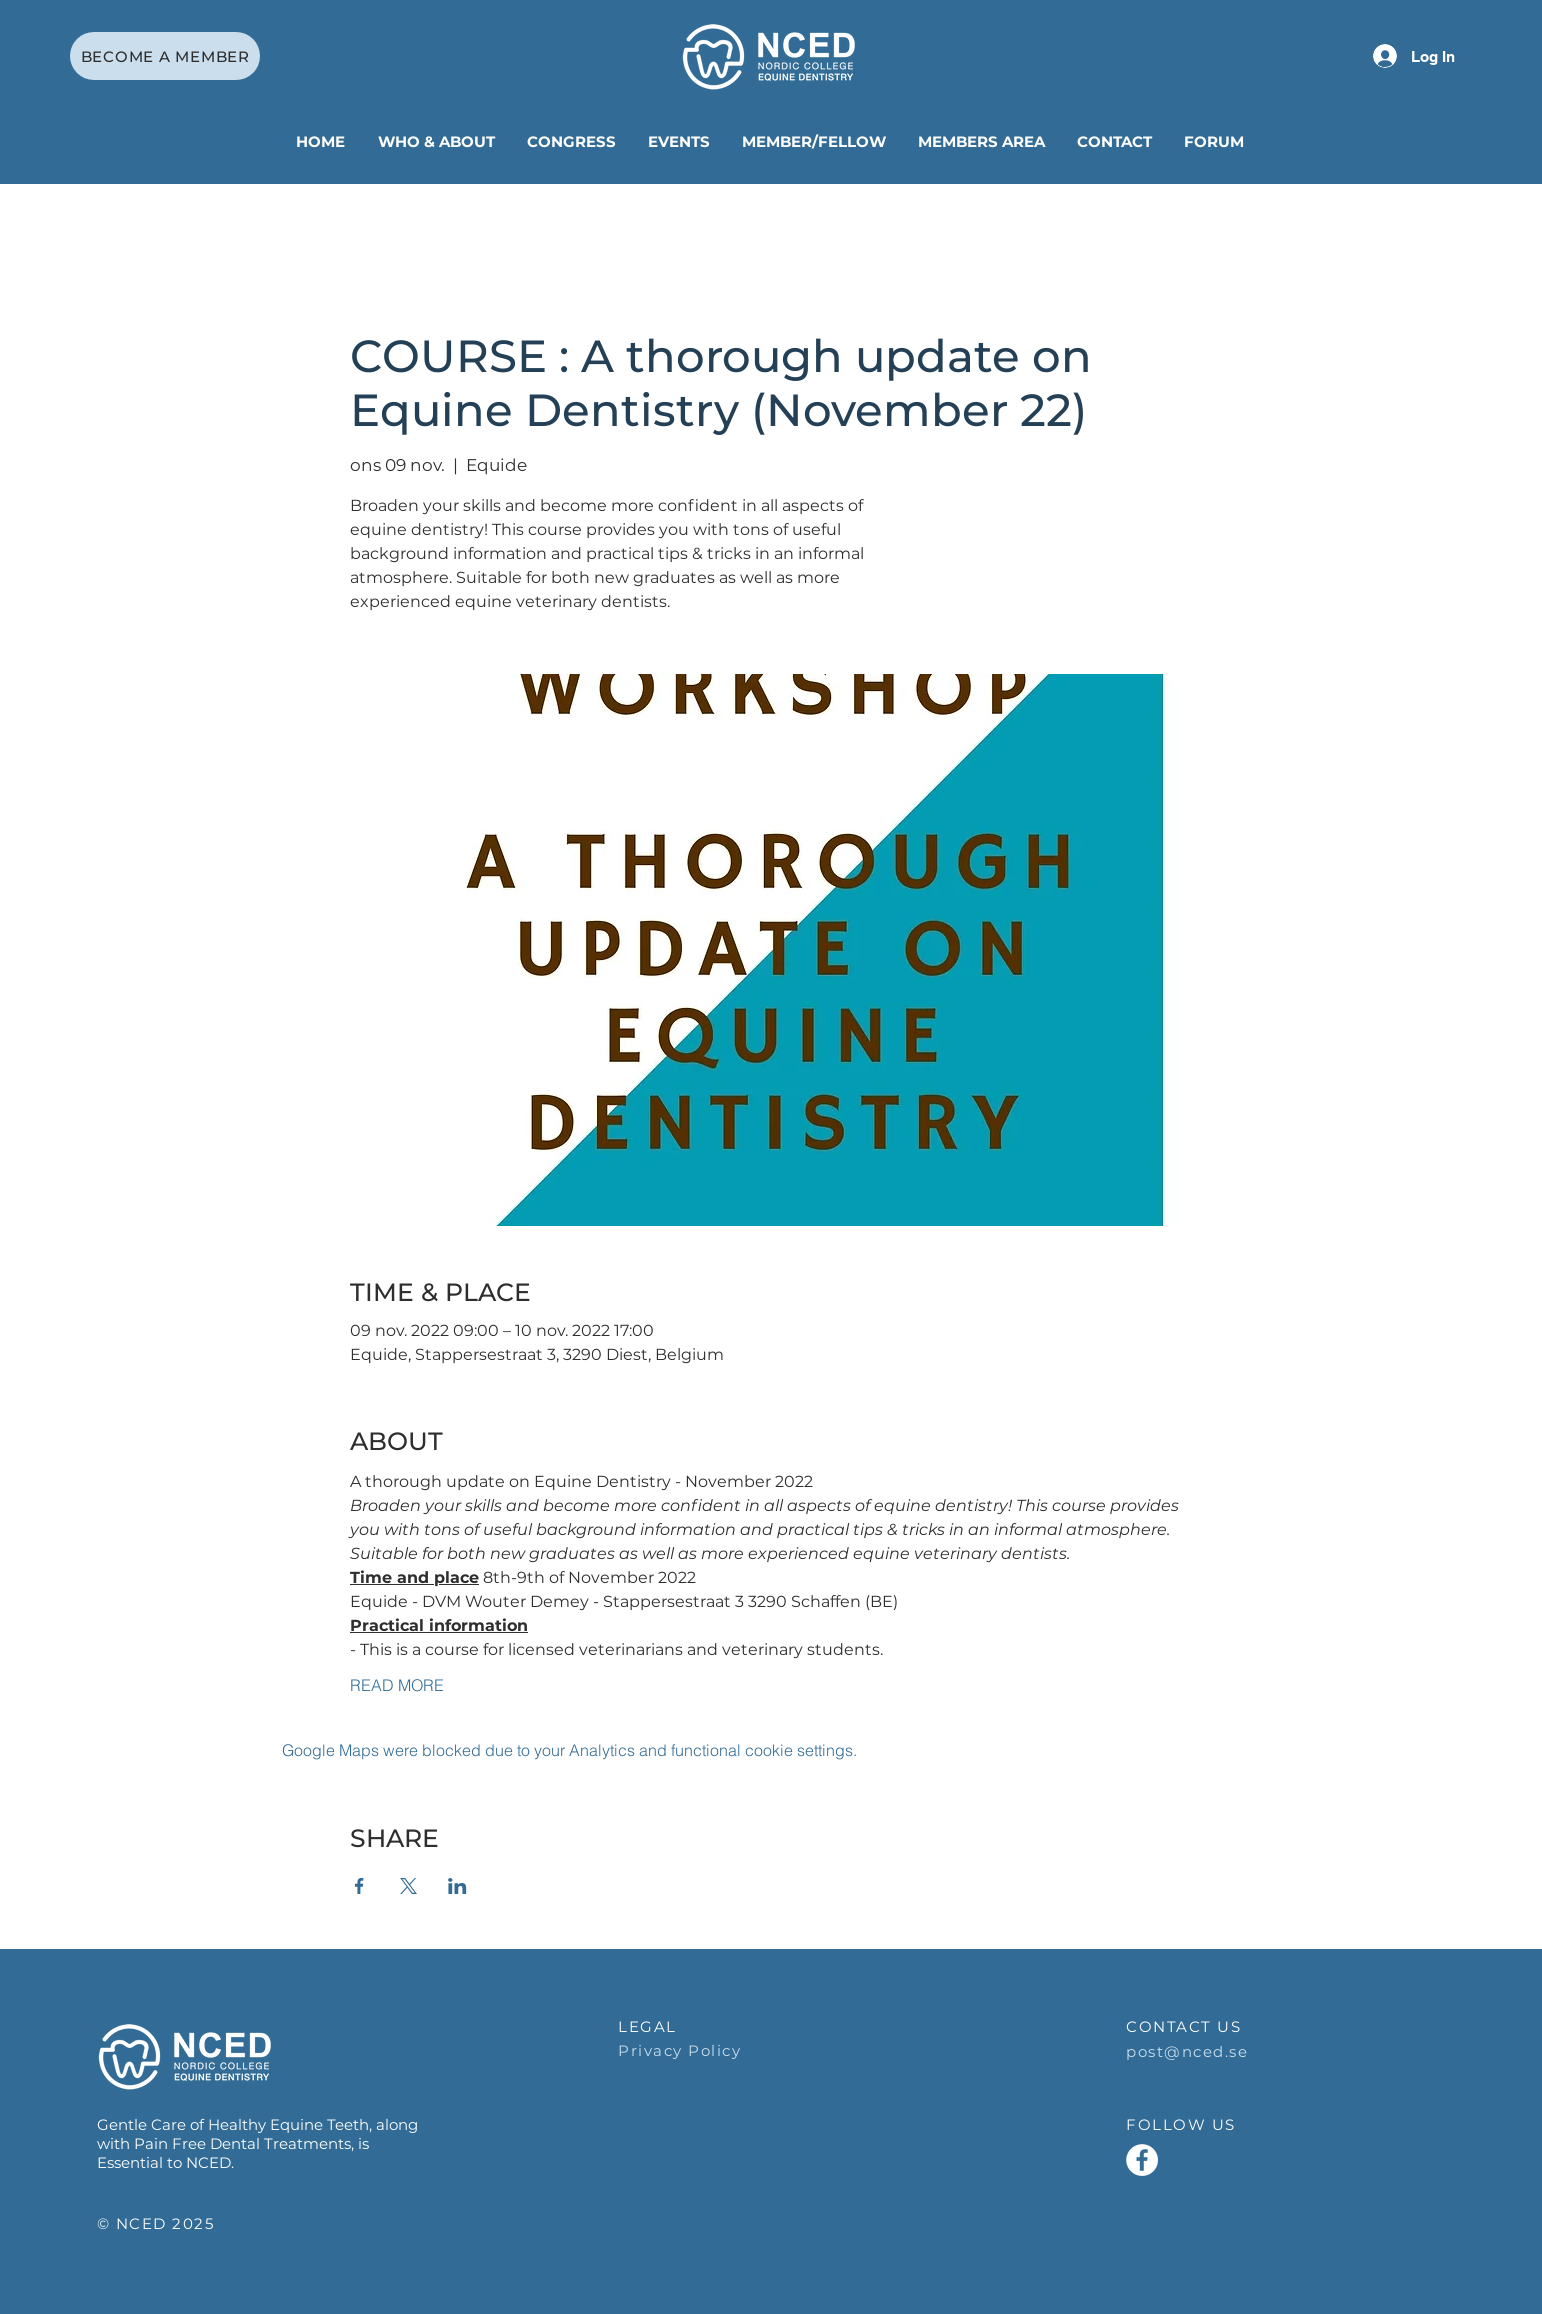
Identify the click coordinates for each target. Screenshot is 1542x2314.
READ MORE (397, 1685)
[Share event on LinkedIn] (457, 1886)
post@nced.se (1187, 2051)
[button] (437, 141)
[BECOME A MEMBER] (165, 56)
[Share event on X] (408, 1886)
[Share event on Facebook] (359, 1886)
